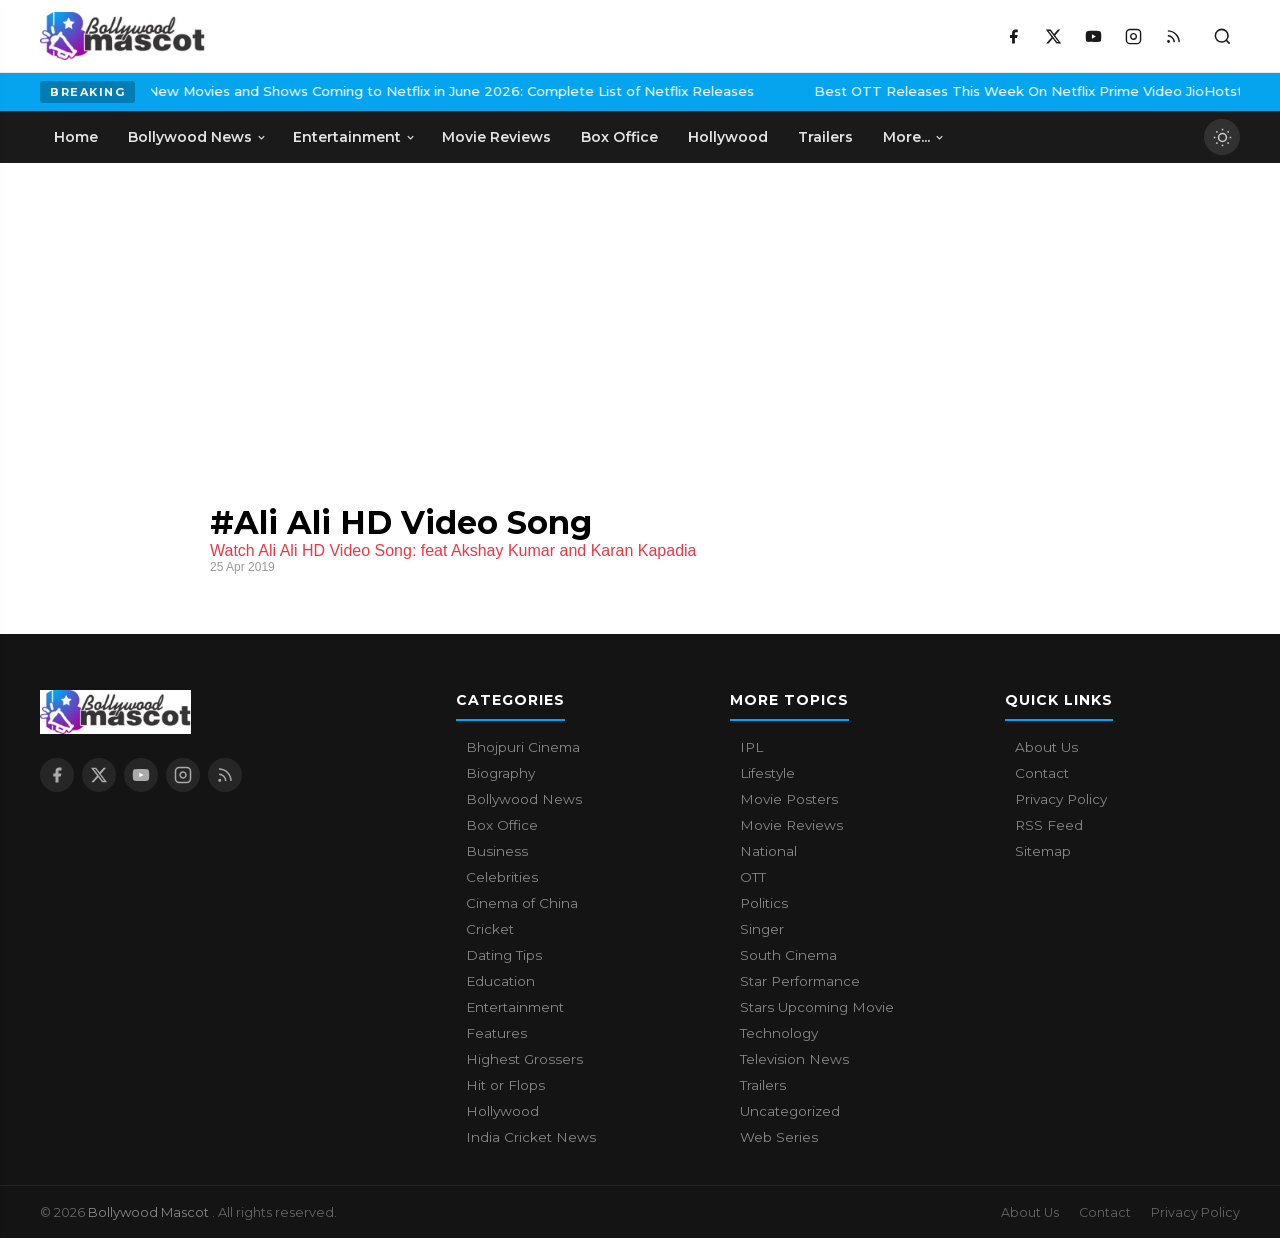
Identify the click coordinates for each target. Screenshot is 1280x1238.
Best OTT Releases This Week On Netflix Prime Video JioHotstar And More (953, 91)
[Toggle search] (1222, 36)
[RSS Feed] (1173, 36)
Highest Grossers (524, 1059)
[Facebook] (1013, 36)
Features (496, 1033)
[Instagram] (1133, 36)
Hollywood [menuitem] (728, 137)
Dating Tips (504, 955)
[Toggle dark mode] (1222, 137)
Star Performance (800, 981)
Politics (764, 903)
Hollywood (502, 1111)
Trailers (763, 1085)
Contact (1042, 773)
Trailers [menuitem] (825, 137)
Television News (794, 1059)
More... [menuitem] (914, 137)
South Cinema (788, 955)
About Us (1046, 747)
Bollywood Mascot (150, 1212)
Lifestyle (767, 773)
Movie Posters (789, 799)
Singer (762, 929)
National (768, 851)
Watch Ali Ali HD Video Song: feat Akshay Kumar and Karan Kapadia (453, 550)
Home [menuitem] (76, 137)
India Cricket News (531, 1137)
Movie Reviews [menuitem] (496, 137)
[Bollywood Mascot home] (122, 36)
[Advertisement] (190, 313)
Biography (500, 773)
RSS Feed (1049, 825)
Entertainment (515, 1007)
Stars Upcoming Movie (817, 1007)
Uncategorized (790, 1111)
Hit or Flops (505, 1085)
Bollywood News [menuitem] (197, 137)
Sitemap (1043, 851)
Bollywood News (524, 799)
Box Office (502, 825)
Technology (779, 1033)
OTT (753, 877)
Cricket (490, 929)
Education (500, 981)
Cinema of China (522, 903)
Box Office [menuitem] (619, 137)
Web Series (779, 1137)
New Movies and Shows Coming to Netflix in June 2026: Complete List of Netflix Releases (333, 91)
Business (497, 851)
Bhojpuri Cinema (523, 747)
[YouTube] (1093, 36)
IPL (751, 747)
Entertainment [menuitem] (354, 137)
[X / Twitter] (1053, 36)
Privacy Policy (1061, 799)
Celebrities (502, 877)
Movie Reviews (791, 825)
